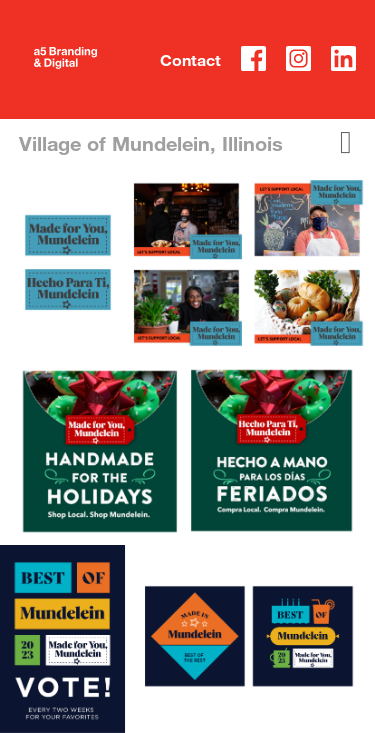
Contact (190, 60)
